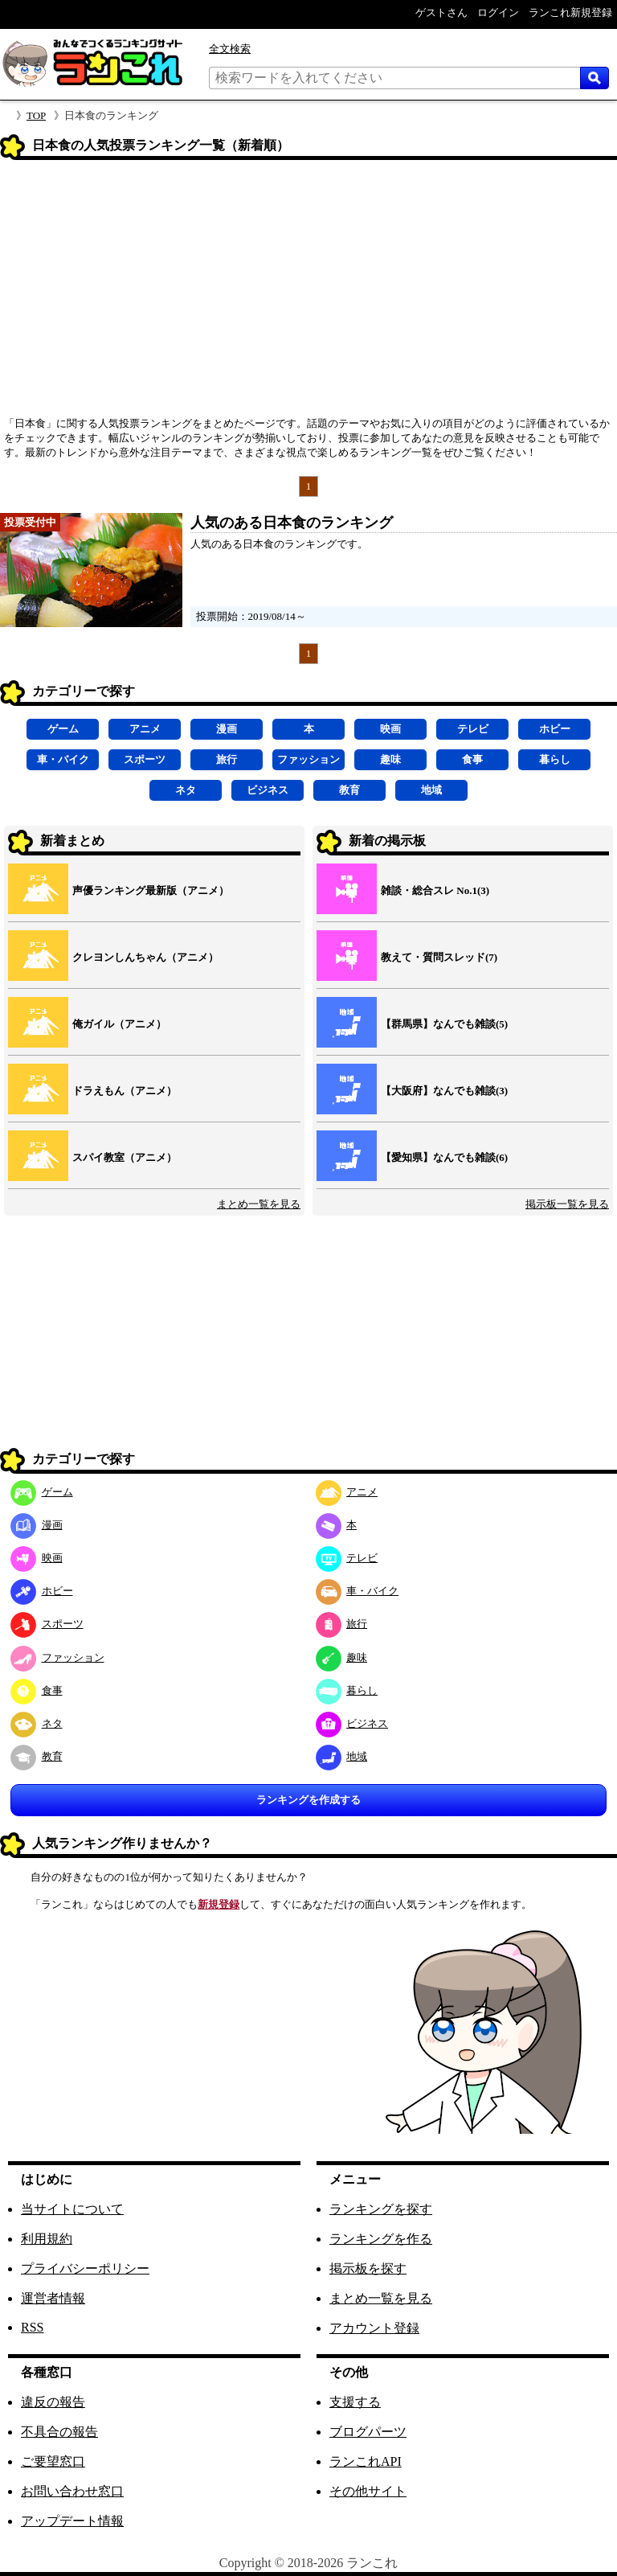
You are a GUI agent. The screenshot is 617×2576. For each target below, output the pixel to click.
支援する (355, 2402)
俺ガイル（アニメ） (119, 1024)
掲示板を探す (368, 2268)
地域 (431, 790)
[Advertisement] (308, 293)
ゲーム (63, 729)
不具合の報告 (59, 2432)
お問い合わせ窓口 (72, 2491)
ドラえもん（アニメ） (124, 1091)
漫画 (226, 729)
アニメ (145, 729)
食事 (472, 759)
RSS (32, 2327)
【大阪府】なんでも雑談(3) (444, 1091)
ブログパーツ (368, 2432)
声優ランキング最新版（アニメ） (150, 890)
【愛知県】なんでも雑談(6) (444, 1157)
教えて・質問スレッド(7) (439, 957)
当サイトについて (72, 2209)
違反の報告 (53, 2402)
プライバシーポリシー (85, 2268)
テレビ (472, 729)
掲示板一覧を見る (567, 1204)
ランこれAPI (365, 2461)
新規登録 (218, 1904)
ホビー (554, 729)
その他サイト (368, 2491)
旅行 (226, 759)
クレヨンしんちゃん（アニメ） (145, 957)
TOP (36, 115)
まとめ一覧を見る (258, 1204)
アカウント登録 (374, 2328)
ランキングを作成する (308, 1800)
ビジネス (267, 790)
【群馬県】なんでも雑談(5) (444, 1024)
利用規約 (46, 2239)
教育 (349, 790)
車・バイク (63, 759)
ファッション (308, 759)
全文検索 (230, 49)
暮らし (554, 759)
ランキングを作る (380, 2239)
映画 (390, 729)
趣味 (390, 759)
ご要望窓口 (53, 2461)
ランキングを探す (380, 2209)
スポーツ (144, 759)
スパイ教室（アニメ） (124, 1157)
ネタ (185, 790)
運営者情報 (53, 2298)
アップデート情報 (72, 2521)
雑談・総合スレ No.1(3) (435, 890)
